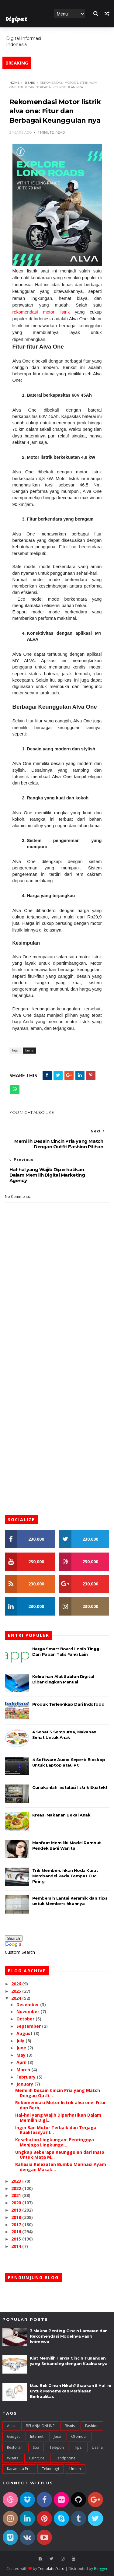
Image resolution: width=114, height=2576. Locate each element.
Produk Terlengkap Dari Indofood (68, 1704)
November (28, 2012)
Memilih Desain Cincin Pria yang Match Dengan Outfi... (57, 2093)
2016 (16, 2232)
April (22, 2062)
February (26, 2077)
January (25, 2084)
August (25, 2034)
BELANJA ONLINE (40, 2426)
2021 (16, 2196)
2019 (16, 2210)
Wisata (13, 2458)
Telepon (57, 2447)
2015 (16, 2239)
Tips (77, 2447)
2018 (16, 2217)
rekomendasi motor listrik (41, 312)
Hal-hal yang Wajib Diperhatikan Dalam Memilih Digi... (58, 2117)
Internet (36, 2436)
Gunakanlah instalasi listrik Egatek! (69, 1787)
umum (75, 2469)
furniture (36, 2458)
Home (64, 32)
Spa (36, 2447)
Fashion (91, 2426)
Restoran (14, 2447)
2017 (16, 2225)
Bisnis (30, 83)
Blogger (101, 2568)
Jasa (57, 2436)
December (28, 2005)
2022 (16, 2189)
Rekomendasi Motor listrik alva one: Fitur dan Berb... (60, 2105)
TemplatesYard (51, 2568)
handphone (65, 2458)
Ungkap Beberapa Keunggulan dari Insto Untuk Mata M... (59, 2155)
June (21, 2048)
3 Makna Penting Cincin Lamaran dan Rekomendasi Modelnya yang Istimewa (69, 2336)
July (21, 2041)
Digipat (16, 20)
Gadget (13, 2436)
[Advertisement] (57, 1339)
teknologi (50, 2469)
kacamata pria (19, 2469)
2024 (16, 1998)
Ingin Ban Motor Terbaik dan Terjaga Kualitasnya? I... (55, 2130)
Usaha (97, 2447)
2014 (16, 2246)
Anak (11, 2426)
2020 (16, 2203)
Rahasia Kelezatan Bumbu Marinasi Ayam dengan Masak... (60, 2167)
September (29, 2026)
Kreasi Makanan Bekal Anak (61, 1815)
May (21, 2055)
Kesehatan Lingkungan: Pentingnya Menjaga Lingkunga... (54, 2142)
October (26, 2019)
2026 (16, 1984)
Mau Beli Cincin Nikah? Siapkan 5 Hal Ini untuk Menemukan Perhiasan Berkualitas (70, 2391)
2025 (16, 1991)
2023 (16, 2181)
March (23, 2070)
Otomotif (79, 2436)
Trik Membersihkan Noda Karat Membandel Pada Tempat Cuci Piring (65, 1876)
